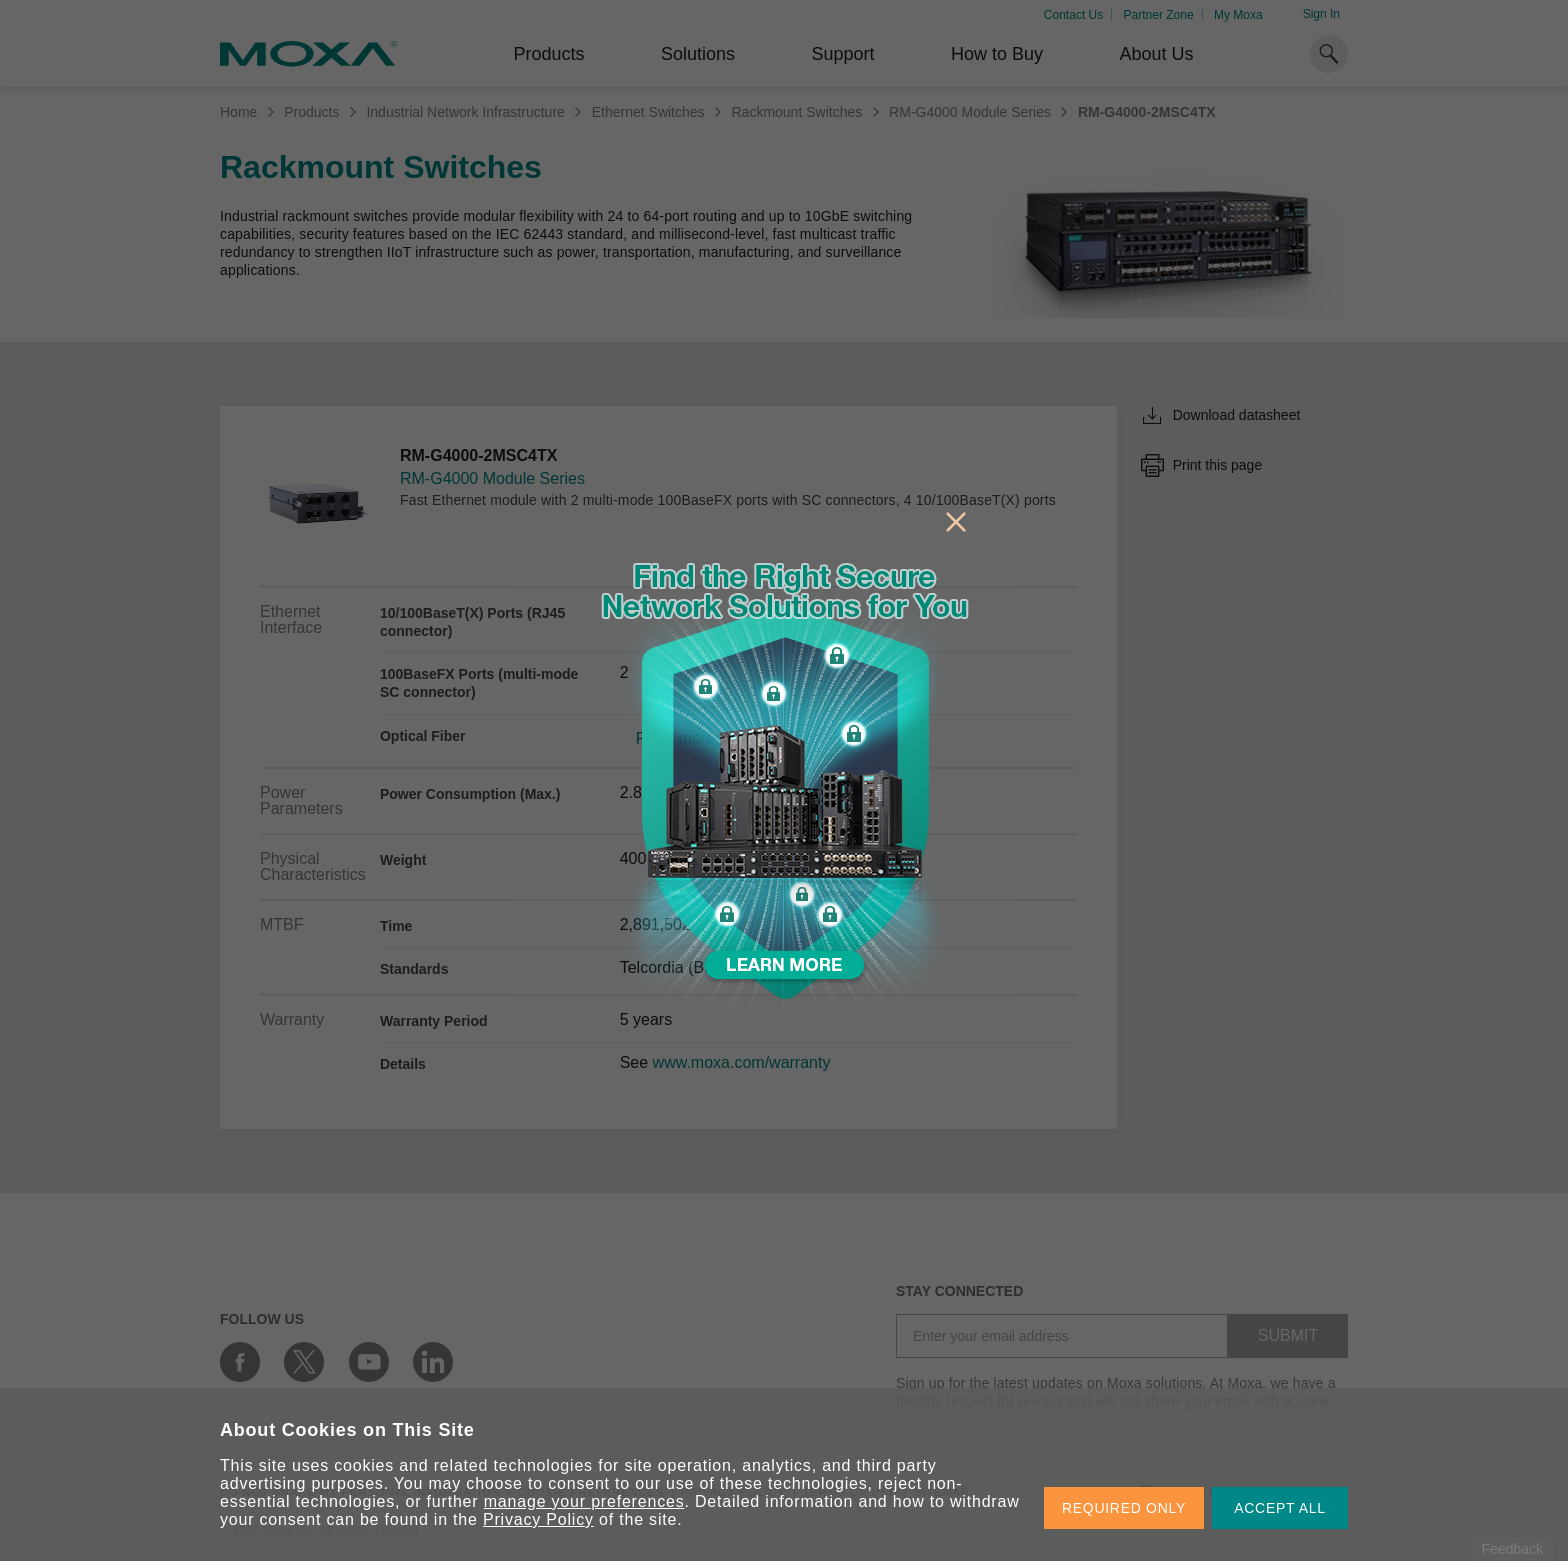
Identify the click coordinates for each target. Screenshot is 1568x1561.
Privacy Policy (538, 1519)
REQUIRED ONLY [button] (1124, 1508)
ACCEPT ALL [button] (1280, 1508)
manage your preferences (584, 1501)
